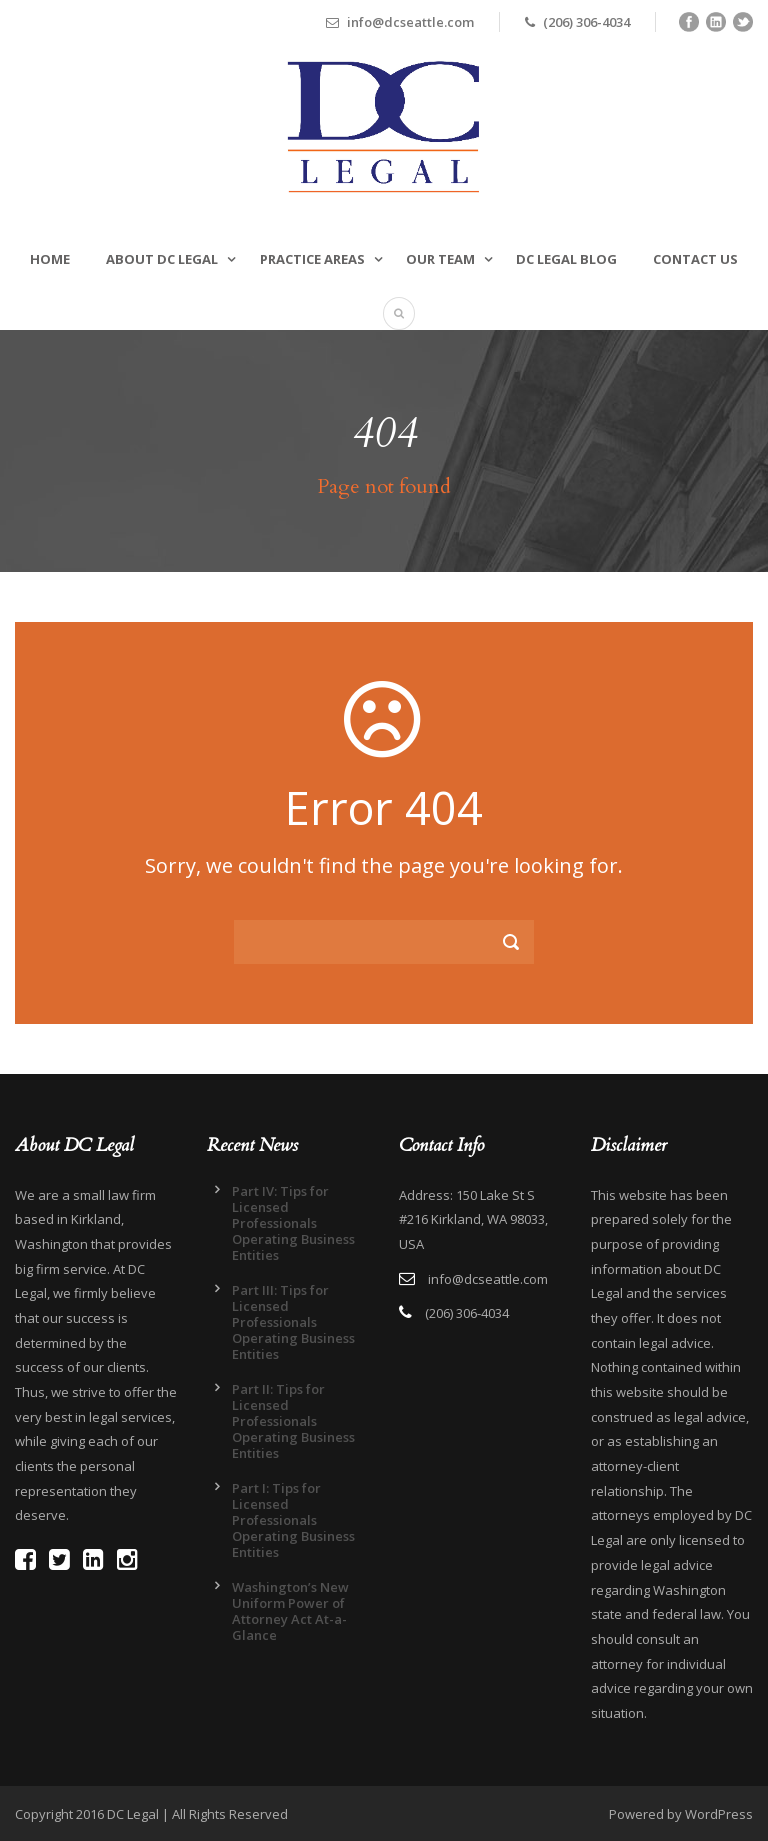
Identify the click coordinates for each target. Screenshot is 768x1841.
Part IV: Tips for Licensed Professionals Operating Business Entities (293, 1223)
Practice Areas (312, 259)
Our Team (440, 259)
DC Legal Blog (566, 259)
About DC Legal (162, 259)
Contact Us (695, 259)
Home (50, 259)
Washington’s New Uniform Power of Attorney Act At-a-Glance (290, 1611)
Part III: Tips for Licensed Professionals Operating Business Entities (293, 1322)
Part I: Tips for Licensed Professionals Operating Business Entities (293, 1520)
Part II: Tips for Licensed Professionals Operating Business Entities (293, 1421)
